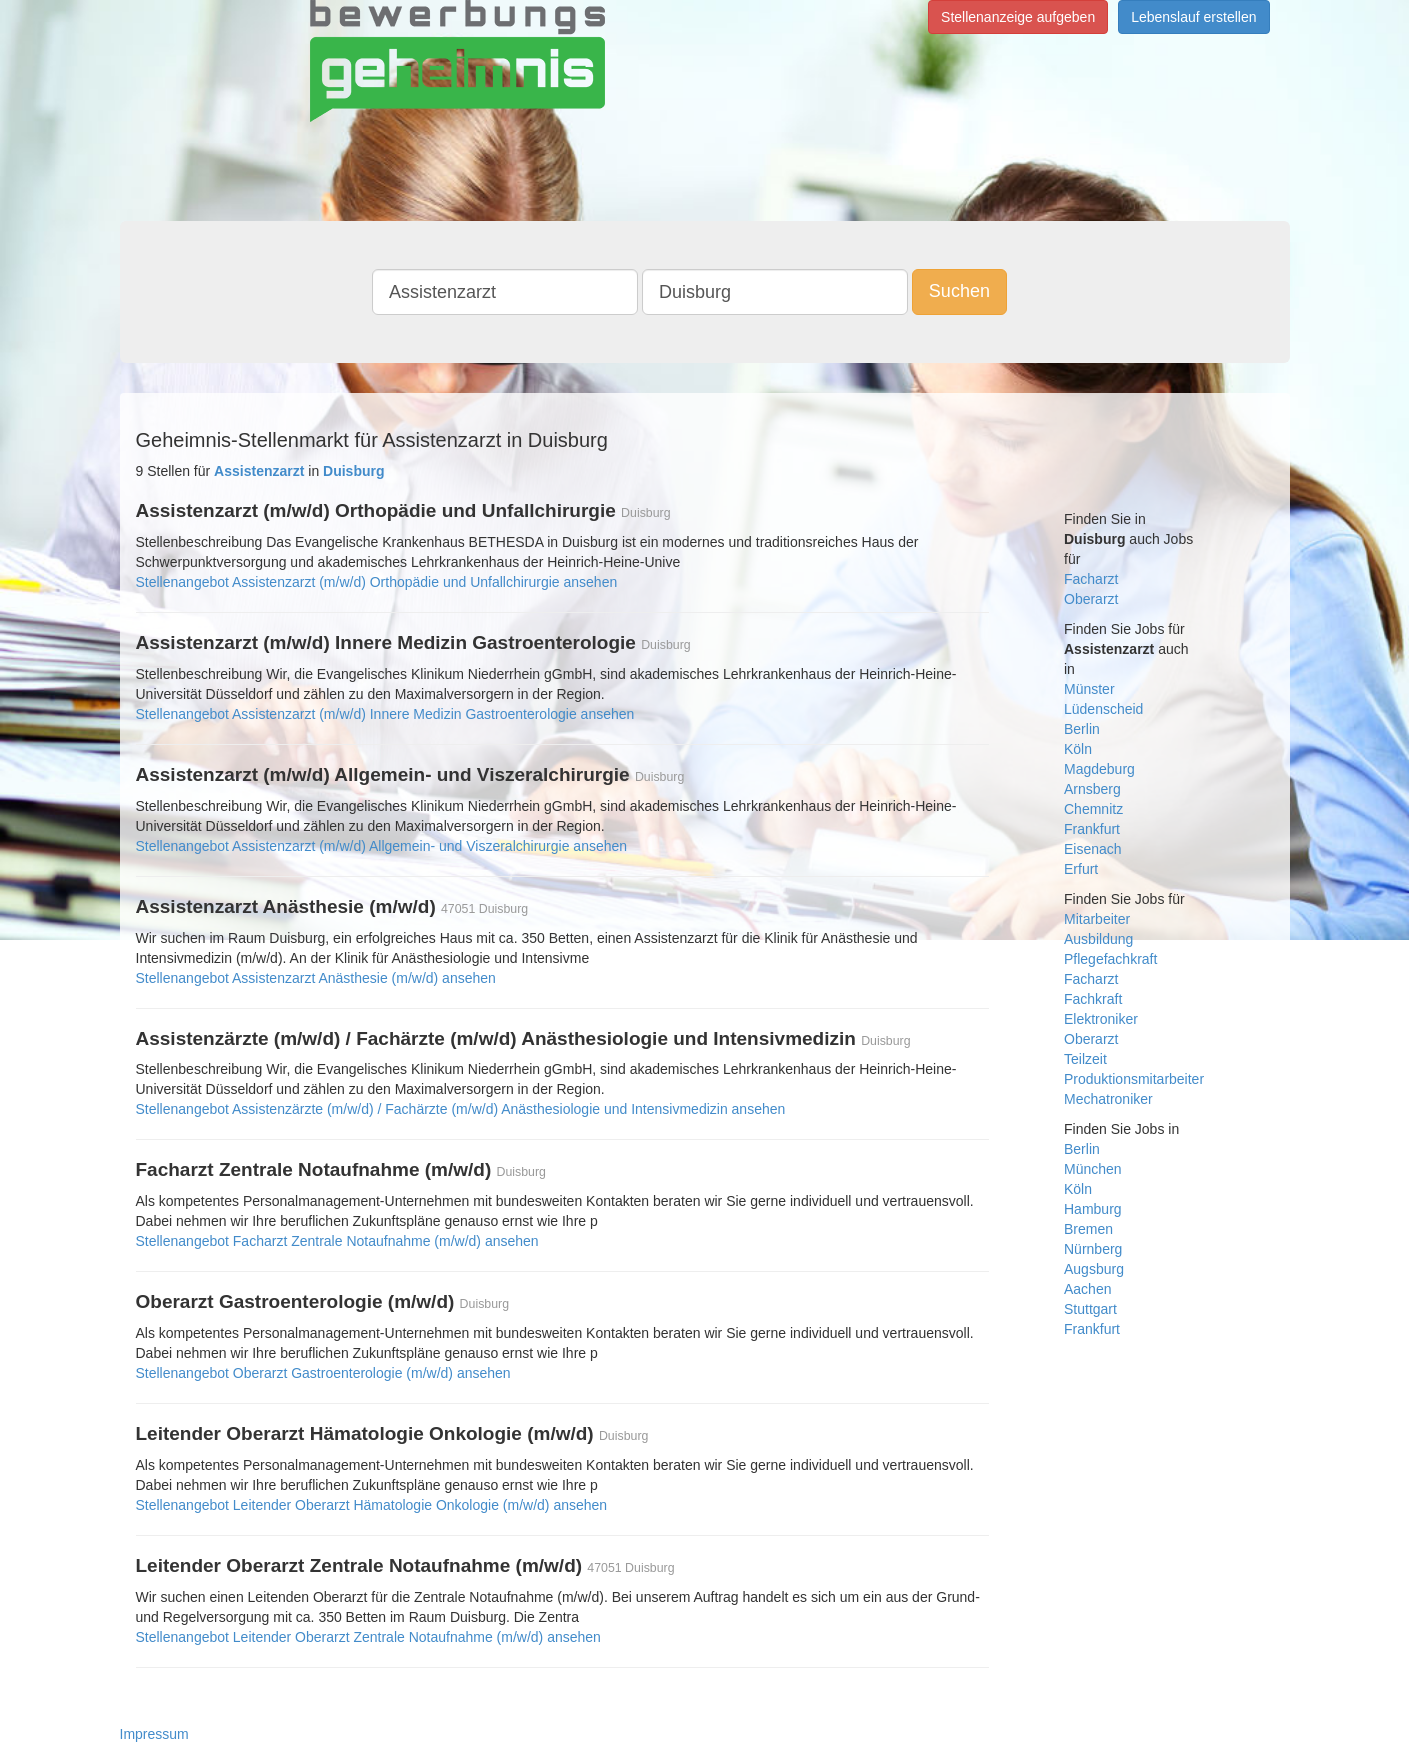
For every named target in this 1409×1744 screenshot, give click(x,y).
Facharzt (1091, 579)
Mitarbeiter (1097, 919)
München (1093, 1169)
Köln (1078, 749)
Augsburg (1094, 1269)
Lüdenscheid (1103, 709)
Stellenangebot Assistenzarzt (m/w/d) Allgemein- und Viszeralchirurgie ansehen (382, 846)
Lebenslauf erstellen (1193, 17)
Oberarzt (1091, 599)
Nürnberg (1093, 1249)
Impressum (154, 1734)
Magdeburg (1099, 769)
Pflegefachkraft (1110, 959)
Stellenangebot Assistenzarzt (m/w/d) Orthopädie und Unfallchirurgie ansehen (377, 582)
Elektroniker (1101, 1019)
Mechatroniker (1108, 1099)
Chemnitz (1093, 809)
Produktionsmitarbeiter (1134, 1079)
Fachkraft (1093, 999)
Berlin (1082, 729)
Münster (1089, 689)
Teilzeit (1085, 1059)
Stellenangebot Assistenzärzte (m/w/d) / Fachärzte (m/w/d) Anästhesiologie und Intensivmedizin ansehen (461, 1109)
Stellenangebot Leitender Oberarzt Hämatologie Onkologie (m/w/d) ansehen (372, 1505)
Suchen (959, 291)
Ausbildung (1098, 939)
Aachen (1087, 1289)
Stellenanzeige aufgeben (1018, 17)
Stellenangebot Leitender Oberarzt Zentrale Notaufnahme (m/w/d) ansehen (368, 1637)
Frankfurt (1092, 829)
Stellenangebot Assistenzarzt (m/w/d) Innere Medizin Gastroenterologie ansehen (385, 714)
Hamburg (1093, 1209)
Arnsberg (1092, 789)
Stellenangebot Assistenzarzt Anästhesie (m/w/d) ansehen (316, 978)
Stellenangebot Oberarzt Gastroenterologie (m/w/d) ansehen (323, 1373)
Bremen (1088, 1229)
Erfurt (1081, 869)
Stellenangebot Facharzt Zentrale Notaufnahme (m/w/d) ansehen (337, 1241)
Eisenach (1093, 849)
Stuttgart (1090, 1309)
